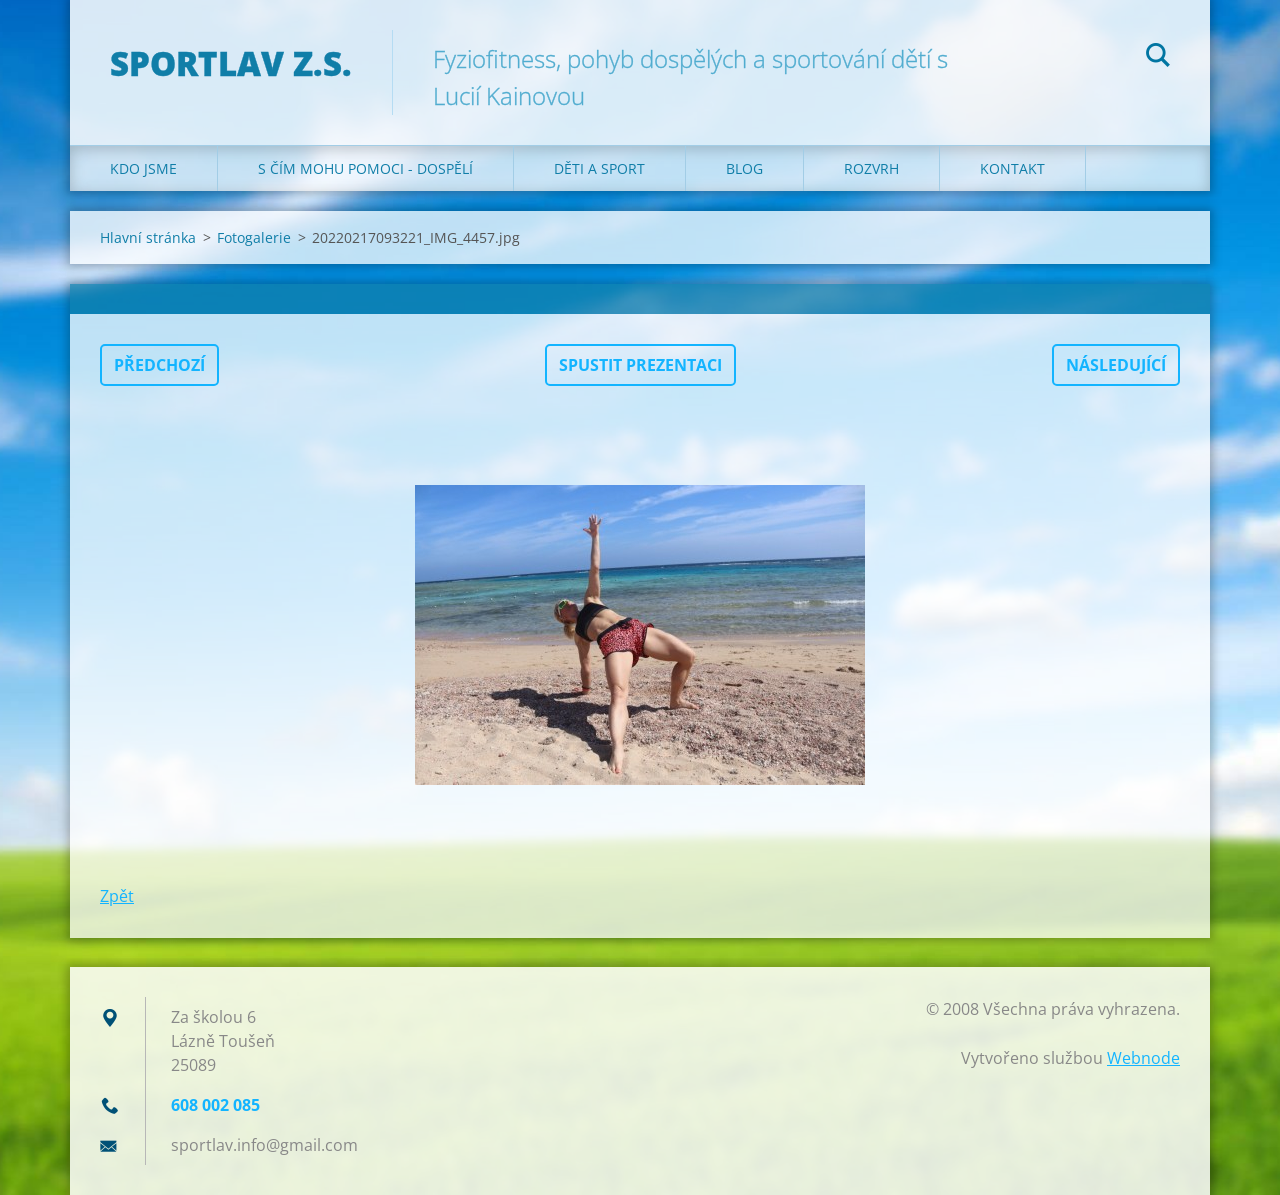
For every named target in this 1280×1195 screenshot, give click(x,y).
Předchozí (159, 365)
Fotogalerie (254, 237)
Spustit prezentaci (640, 365)
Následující (1116, 365)
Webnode (1143, 1058)
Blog (744, 168)
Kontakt (1012, 168)
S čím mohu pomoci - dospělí (365, 168)
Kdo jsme (143, 168)
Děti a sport (599, 168)
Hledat (1158, 58)
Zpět (117, 896)
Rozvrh (871, 168)
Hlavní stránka (148, 237)
